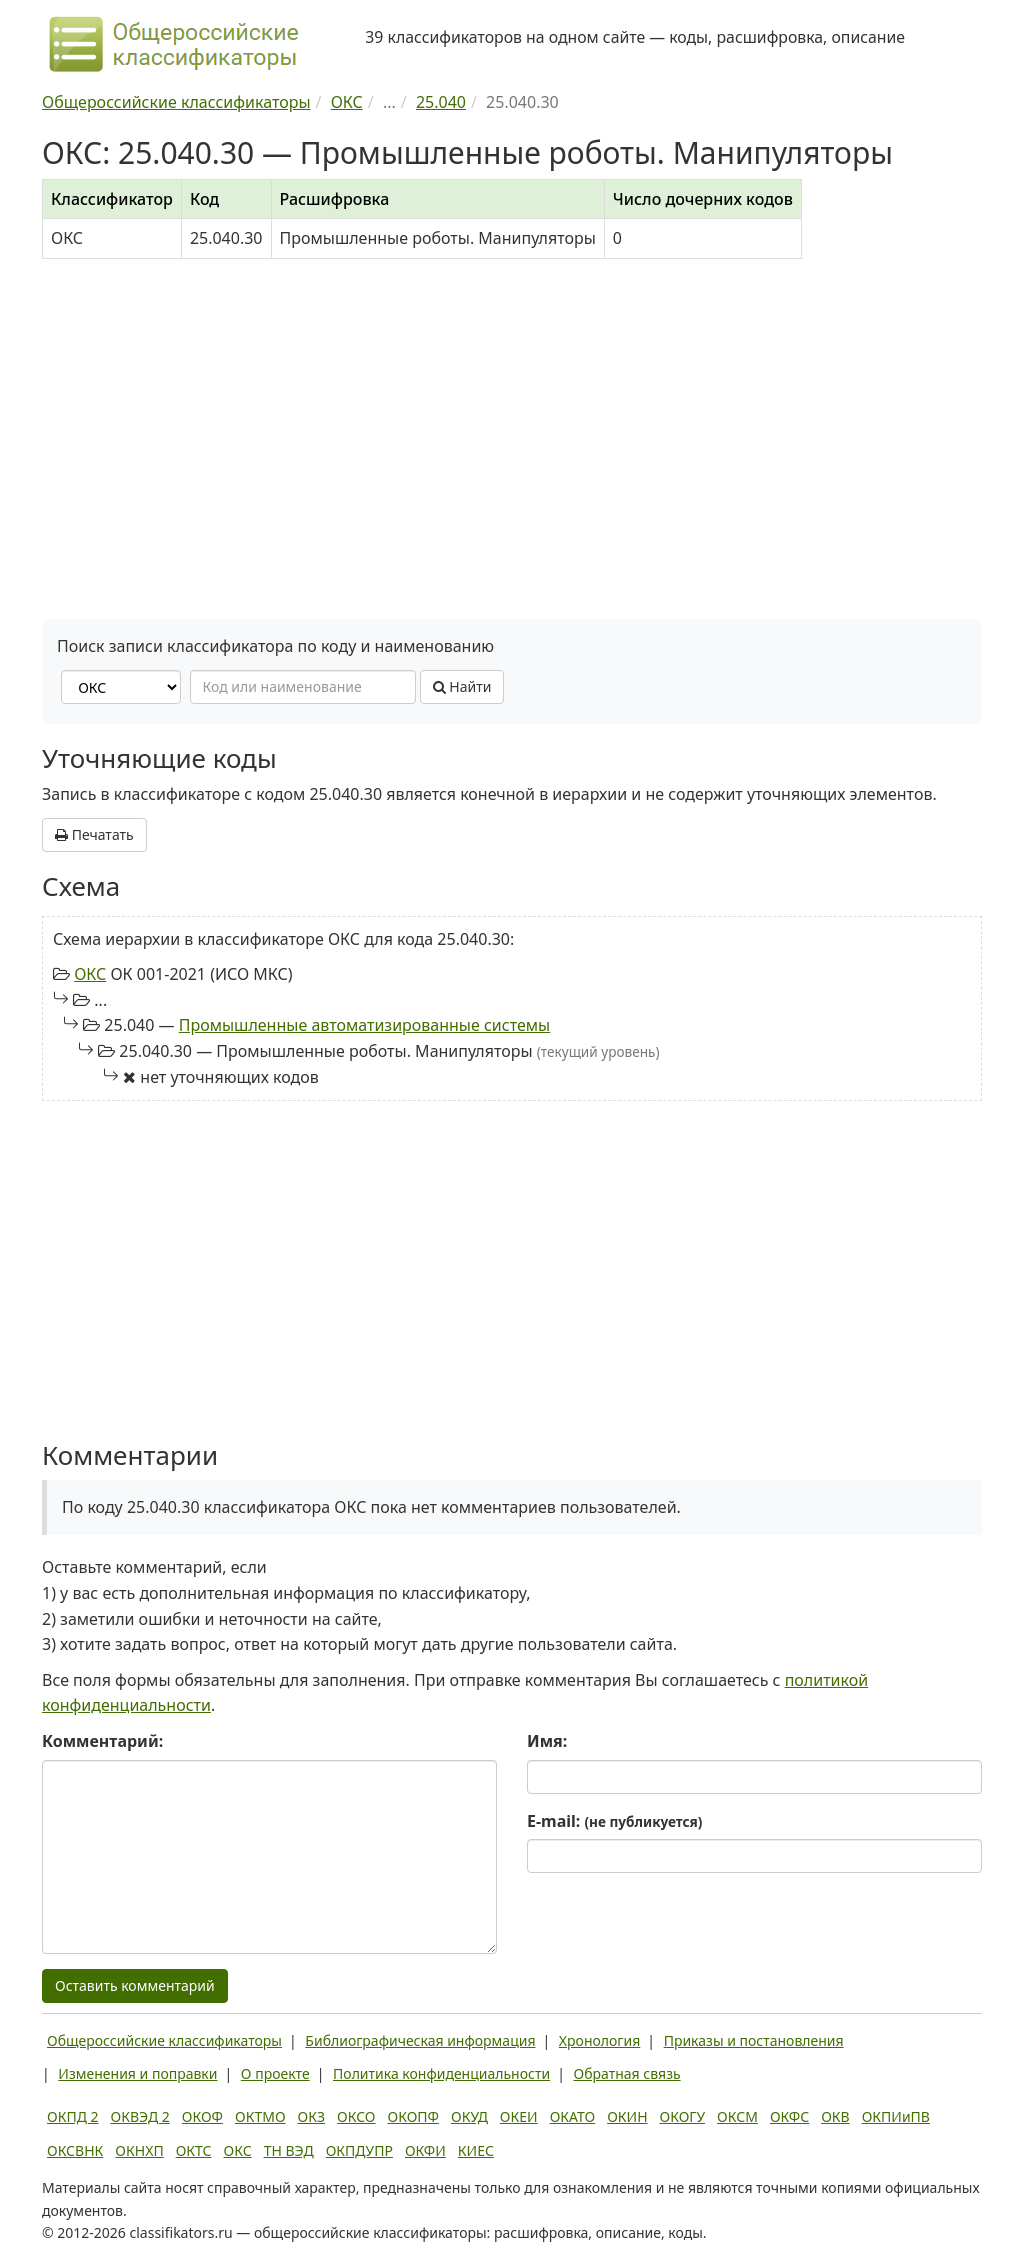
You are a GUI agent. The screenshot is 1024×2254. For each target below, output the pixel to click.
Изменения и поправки (137, 2073)
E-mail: (614, 1821)
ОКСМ (737, 2116)
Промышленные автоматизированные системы (365, 1025)
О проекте (275, 2073)
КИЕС (476, 2150)
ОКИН (627, 2116)
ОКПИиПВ (896, 2116)
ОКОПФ (413, 2116)
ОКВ (835, 2116)
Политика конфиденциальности (441, 2073)
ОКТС (194, 2150)
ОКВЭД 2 (140, 2116)
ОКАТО (573, 2116)
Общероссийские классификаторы (164, 2040)
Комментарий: (102, 1741)
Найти (462, 686)
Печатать (94, 834)
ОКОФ (202, 2116)
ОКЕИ (519, 2116)
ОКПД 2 (73, 2116)
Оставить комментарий (135, 1985)
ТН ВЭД (289, 2150)
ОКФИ (425, 2150)
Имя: (547, 1741)
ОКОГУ (683, 2116)
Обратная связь (627, 2073)
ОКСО (356, 2116)
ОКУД (469, 2116)
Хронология (599, 2040)
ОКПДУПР (359, 2150)
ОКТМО (260, 2116)
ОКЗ (311, 2116)
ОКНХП (139, 2150)
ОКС (90, 974)
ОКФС (789, 2116)
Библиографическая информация (420, 2040)
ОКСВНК (75, 2150)
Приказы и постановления (754, 2040)
